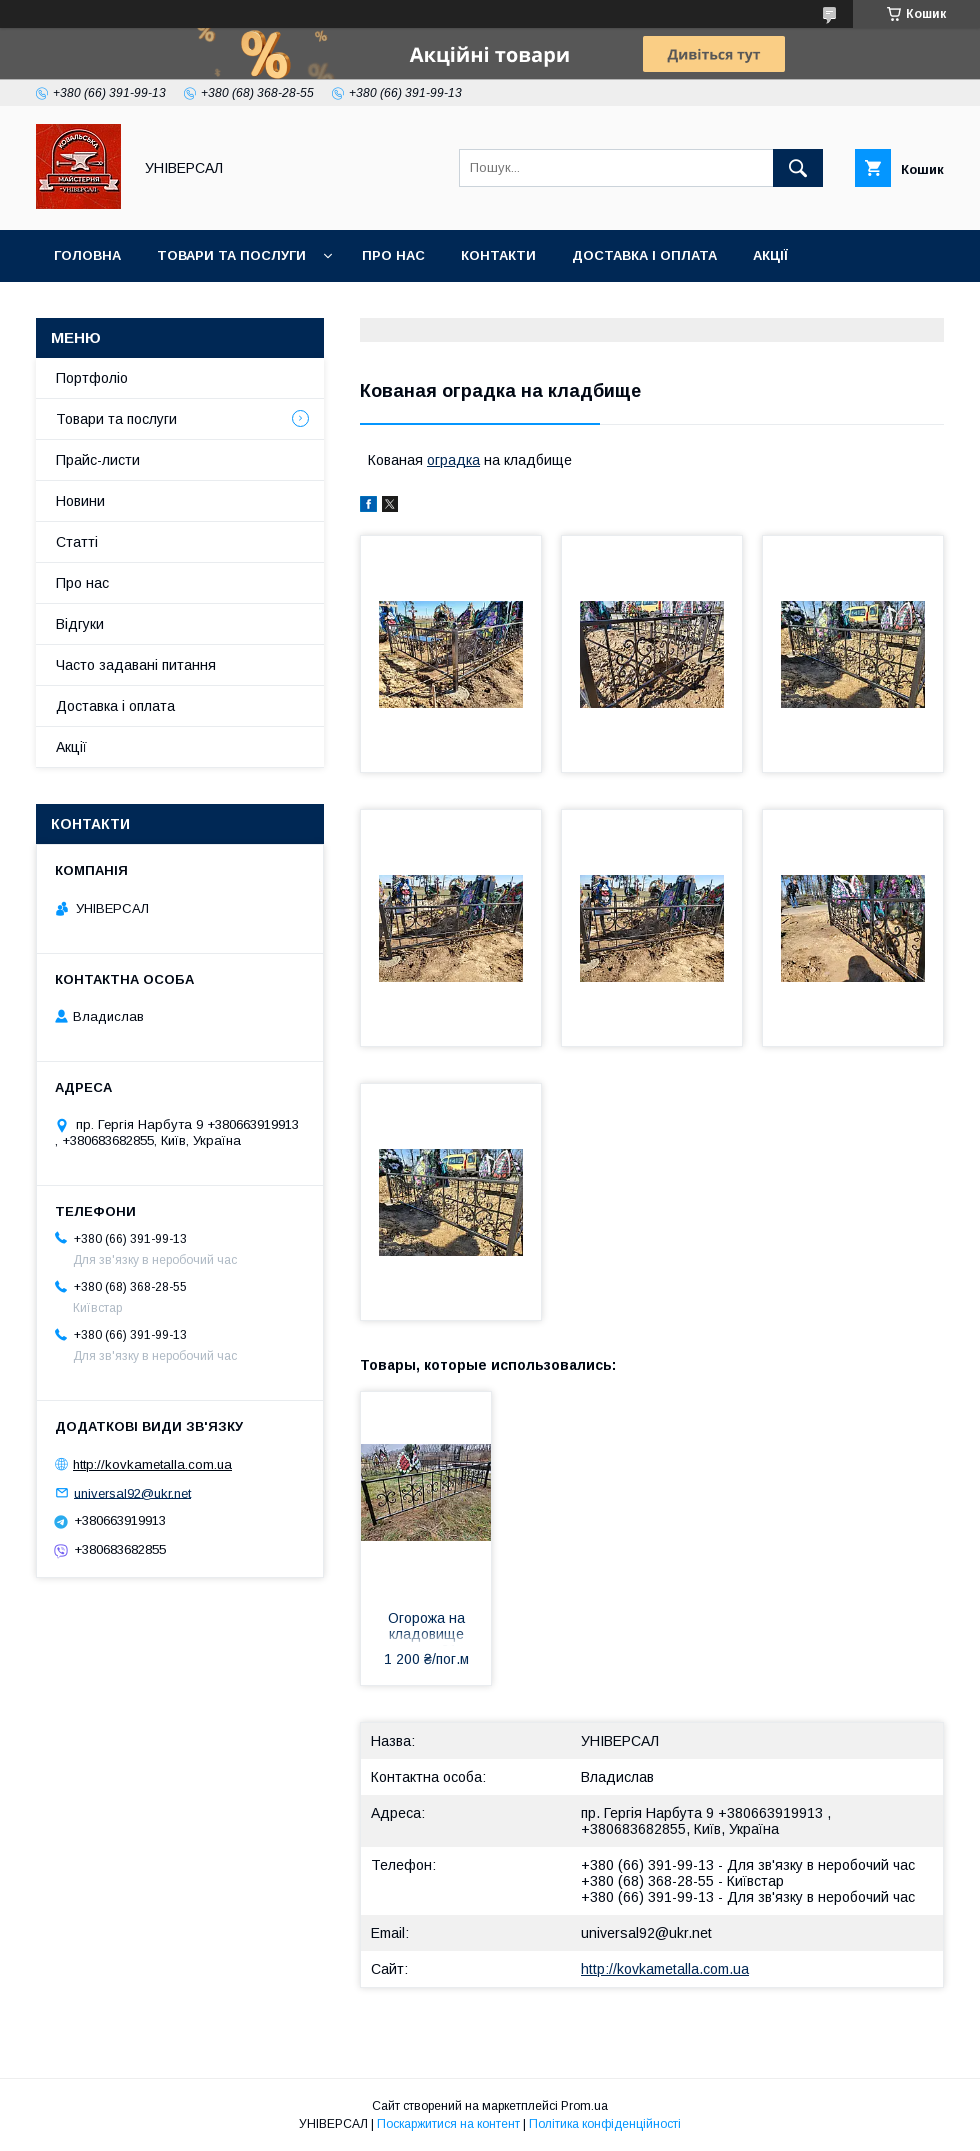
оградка (453, 460)
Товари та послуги (231, 255)
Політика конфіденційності (605, 2124)
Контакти (498, 255)
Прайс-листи (98, 460)
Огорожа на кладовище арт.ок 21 (426, 1628)
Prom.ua (584, 2106)
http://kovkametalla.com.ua (665, 1969)
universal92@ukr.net (646, 1933)
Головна (87, 255)
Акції (770, 255)
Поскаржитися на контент (448, 2124)
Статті (77, 542)
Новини (80, 501)
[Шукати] (798, 168)
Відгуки (80, 624)
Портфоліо (92, 378)
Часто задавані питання (136, 665)
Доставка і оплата (644, 255)
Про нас (393, 255)
